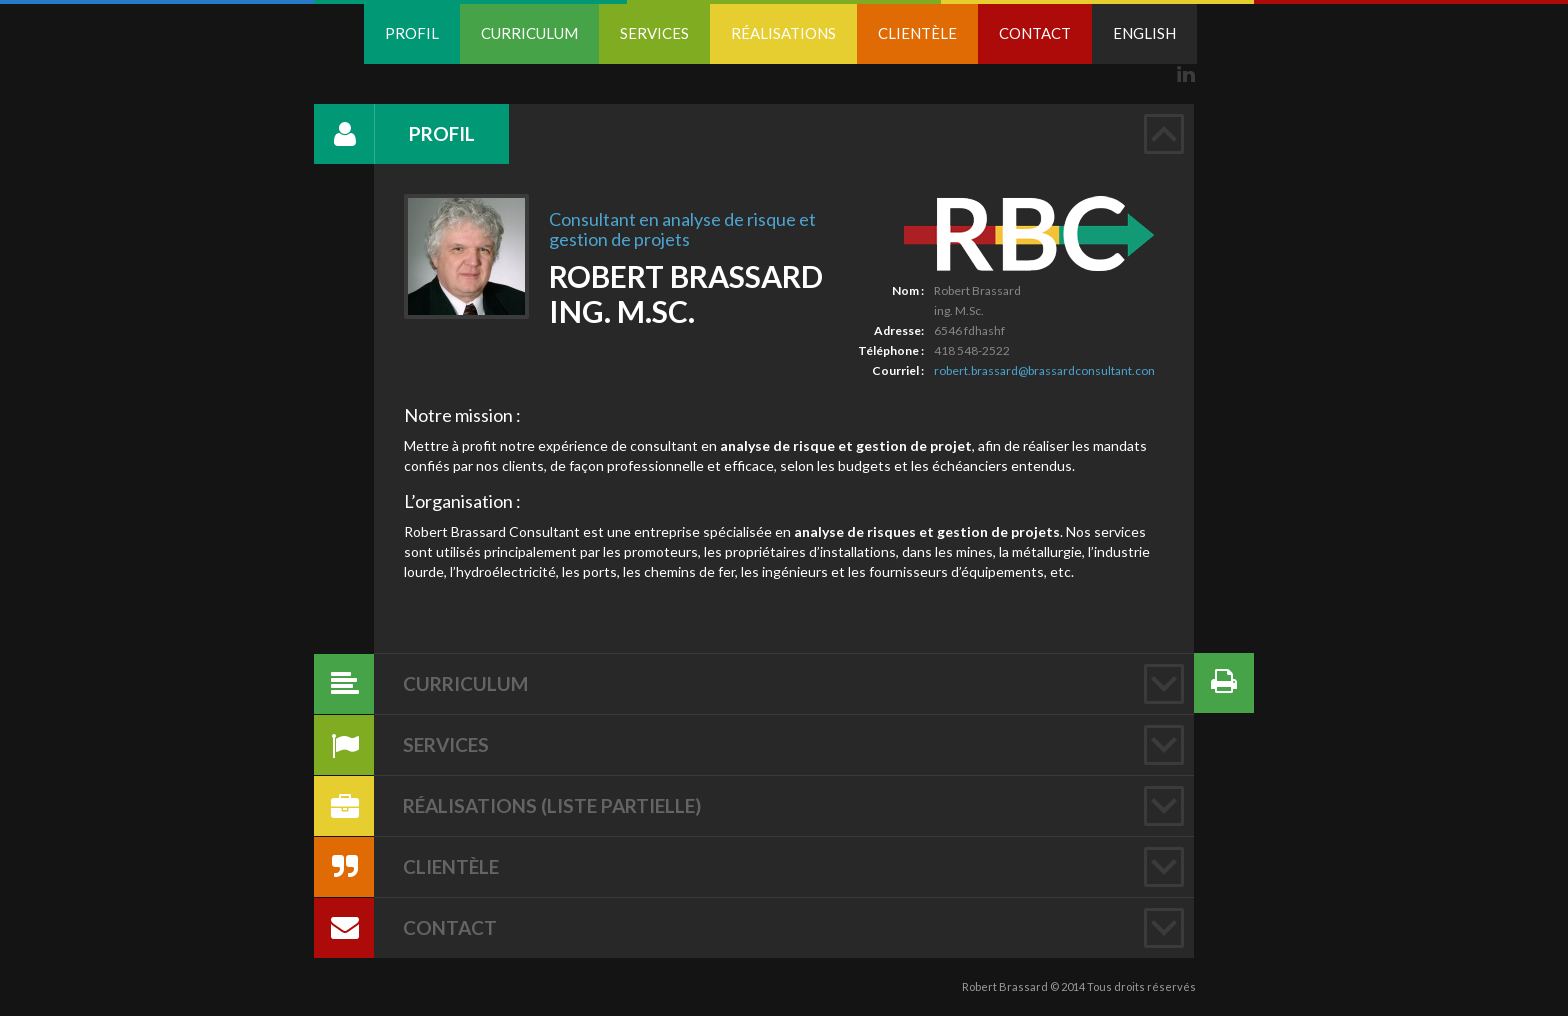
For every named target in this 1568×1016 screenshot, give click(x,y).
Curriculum (529, 33)
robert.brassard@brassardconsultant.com (1046, 370)
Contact (1035, 33)
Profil (412, 33)
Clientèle (917, 33)
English (1144, 33)
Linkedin (1186, 74)
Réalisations (783, 33)
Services (654, 33)
